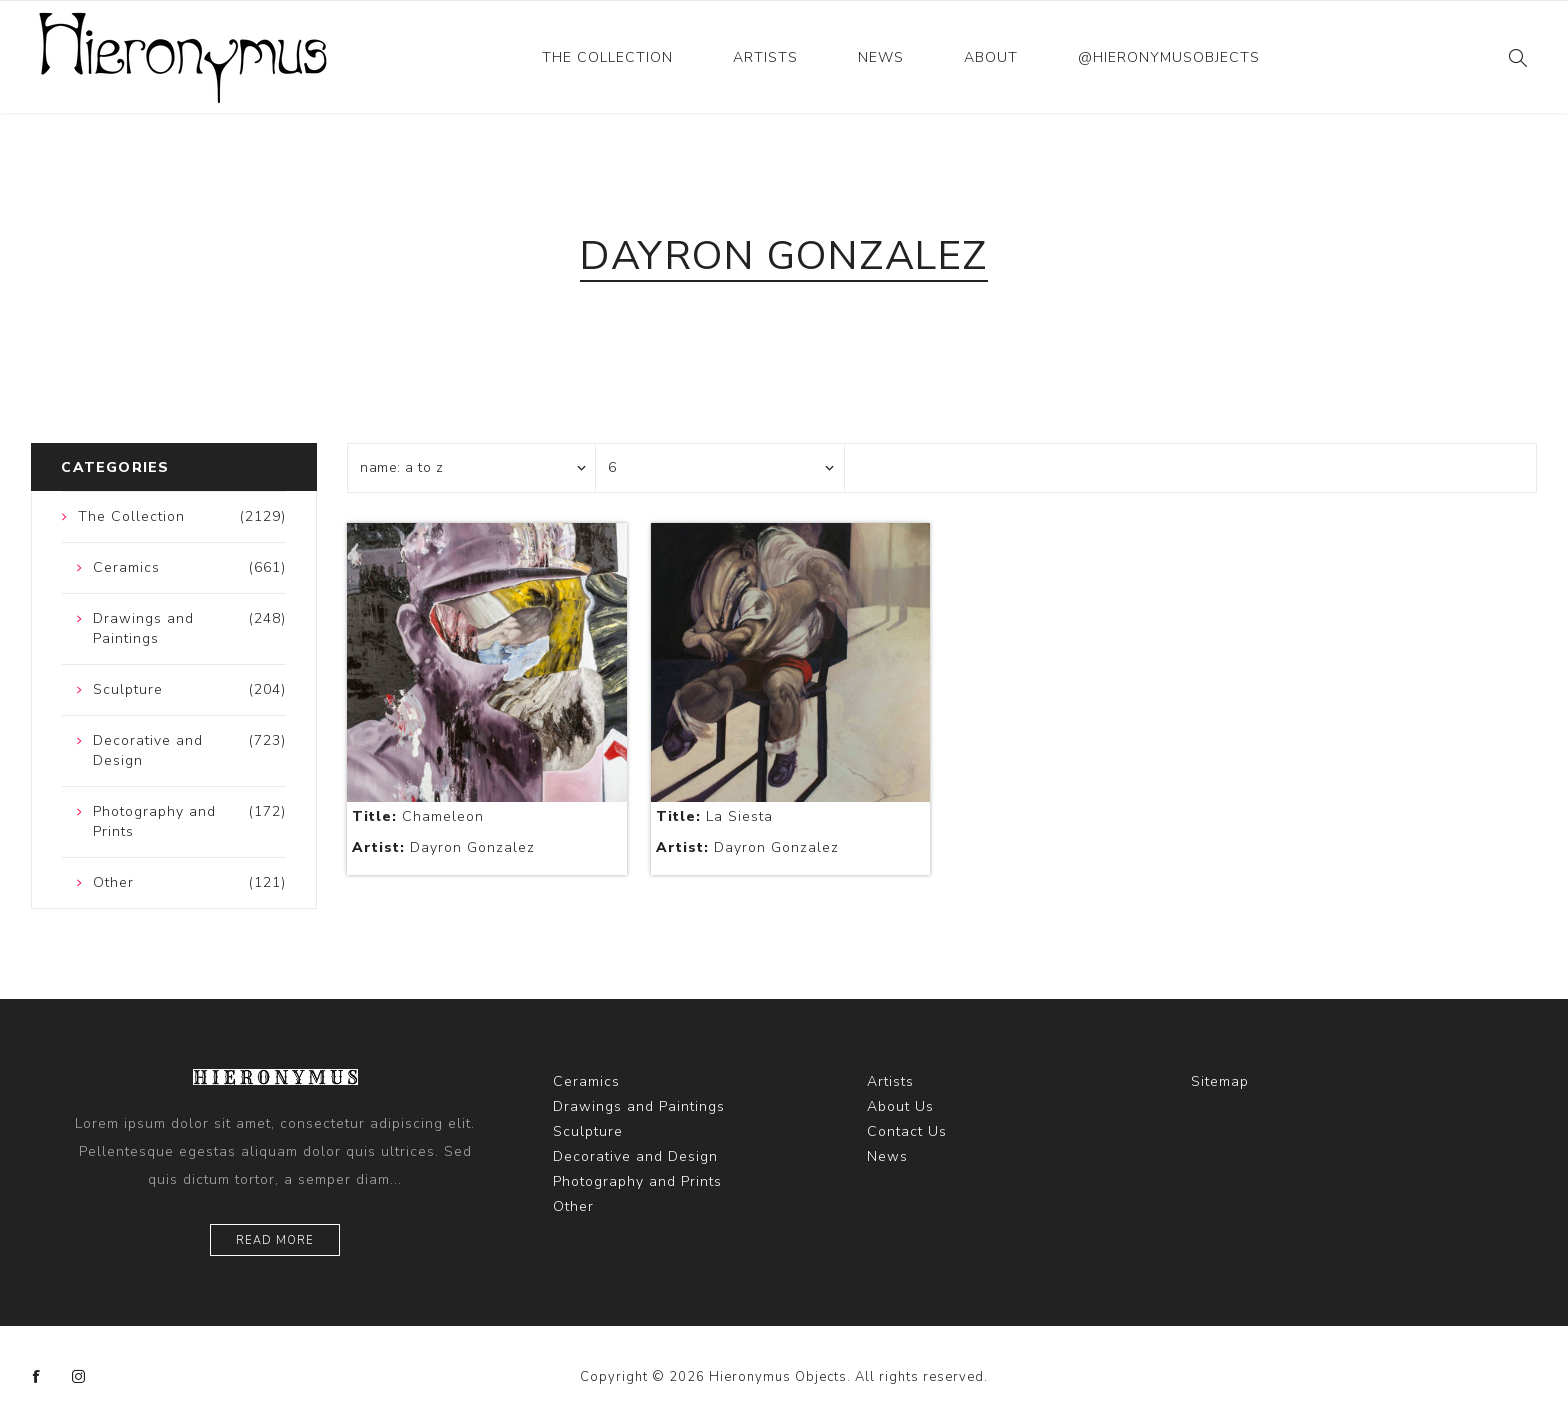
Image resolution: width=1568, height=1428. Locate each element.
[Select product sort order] (472, 468)
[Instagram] (79, 1377)
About (991, 57)
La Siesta (714, 816)
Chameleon (418, 816)
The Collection (607, 57)
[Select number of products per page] (720, 468)
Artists (765, 57)
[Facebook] (37, 1377)
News (881, 57)
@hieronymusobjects (1169, 57)
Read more (275, 1240)
